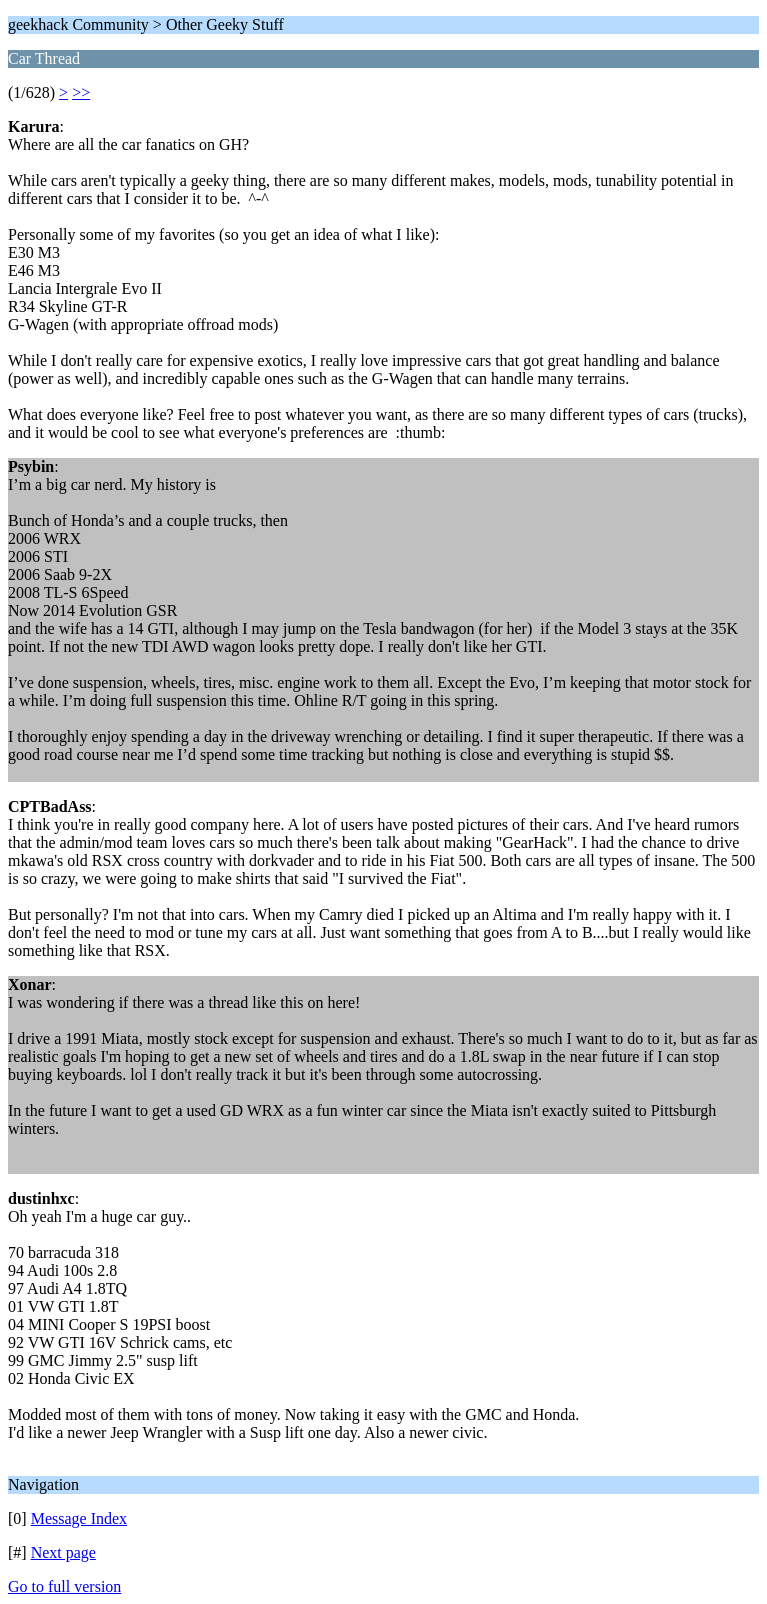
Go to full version (64, 1586)
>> (81, 92)
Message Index (79, 1518)
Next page (63, 1552)
